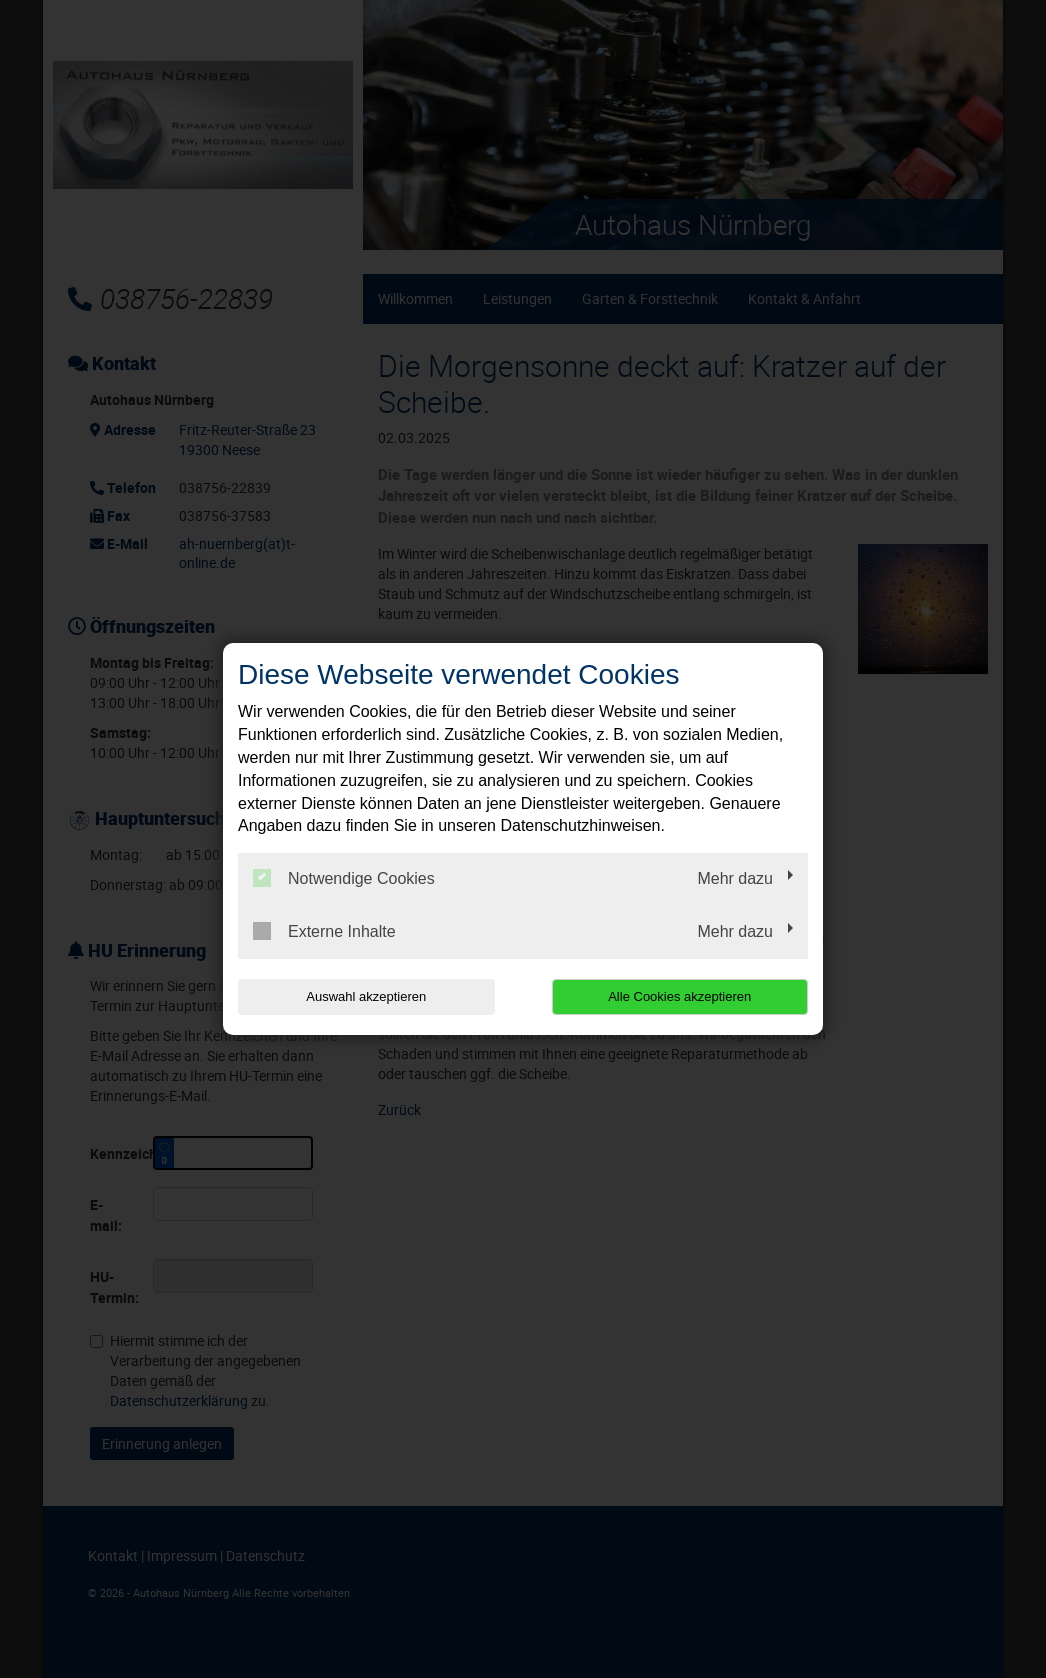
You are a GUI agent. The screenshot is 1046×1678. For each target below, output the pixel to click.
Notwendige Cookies (344, 878)
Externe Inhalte (324, 931)
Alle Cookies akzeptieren (679, 996)
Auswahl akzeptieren (366, 996)
